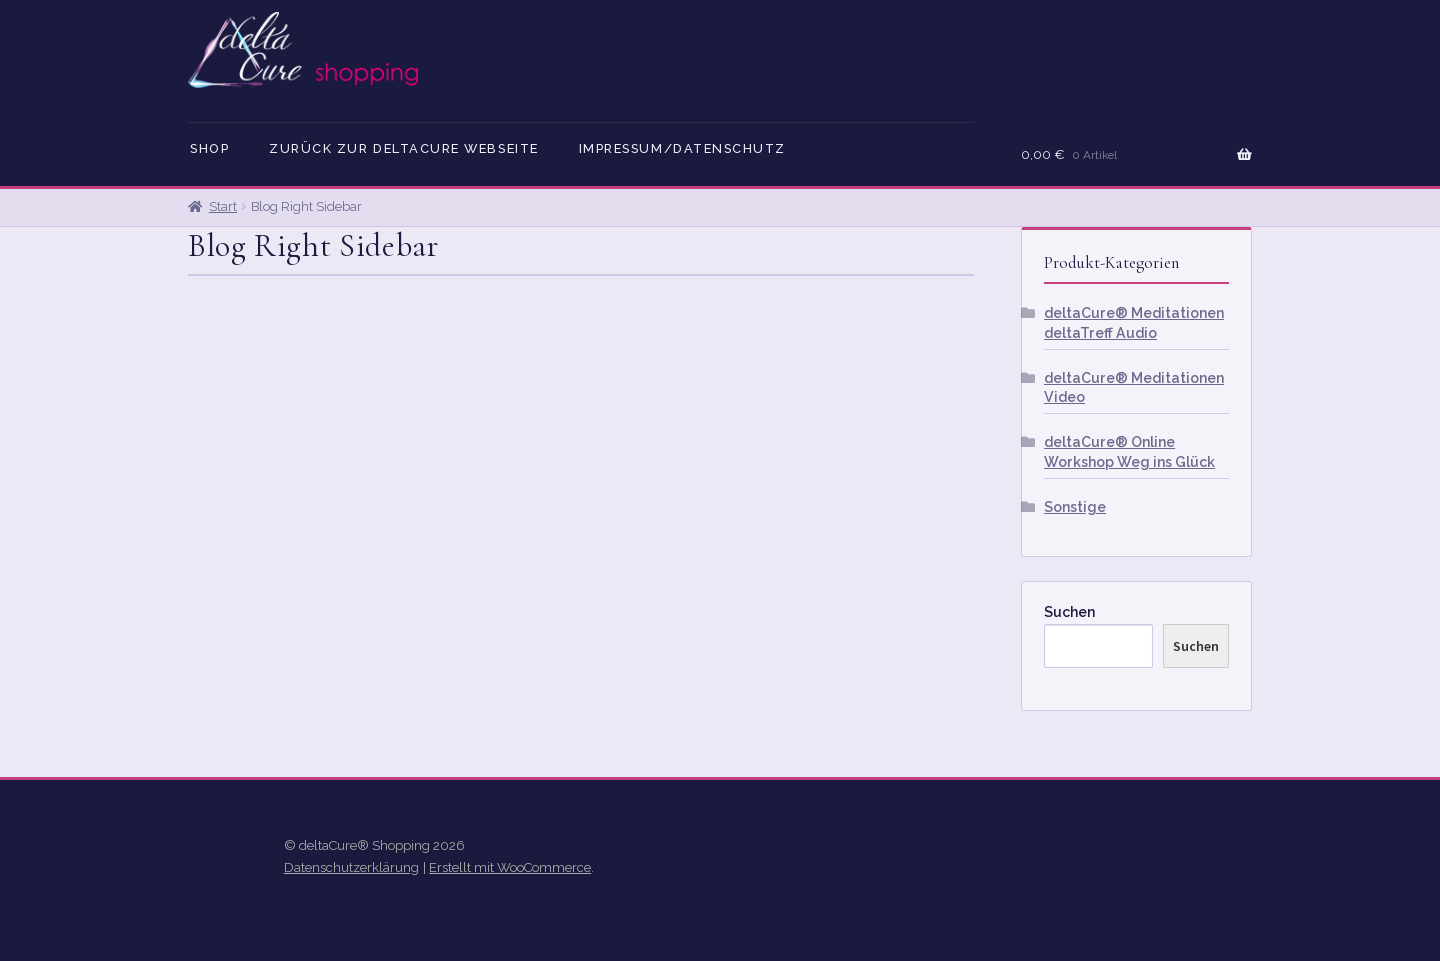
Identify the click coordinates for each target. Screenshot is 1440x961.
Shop (209, 148)
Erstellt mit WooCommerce (510, 867)
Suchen (1069, 612)
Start (223, 206)
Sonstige (1075, 507)
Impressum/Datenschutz (682, 148)
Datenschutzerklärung (351, 867)
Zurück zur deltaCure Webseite (404, 148)
